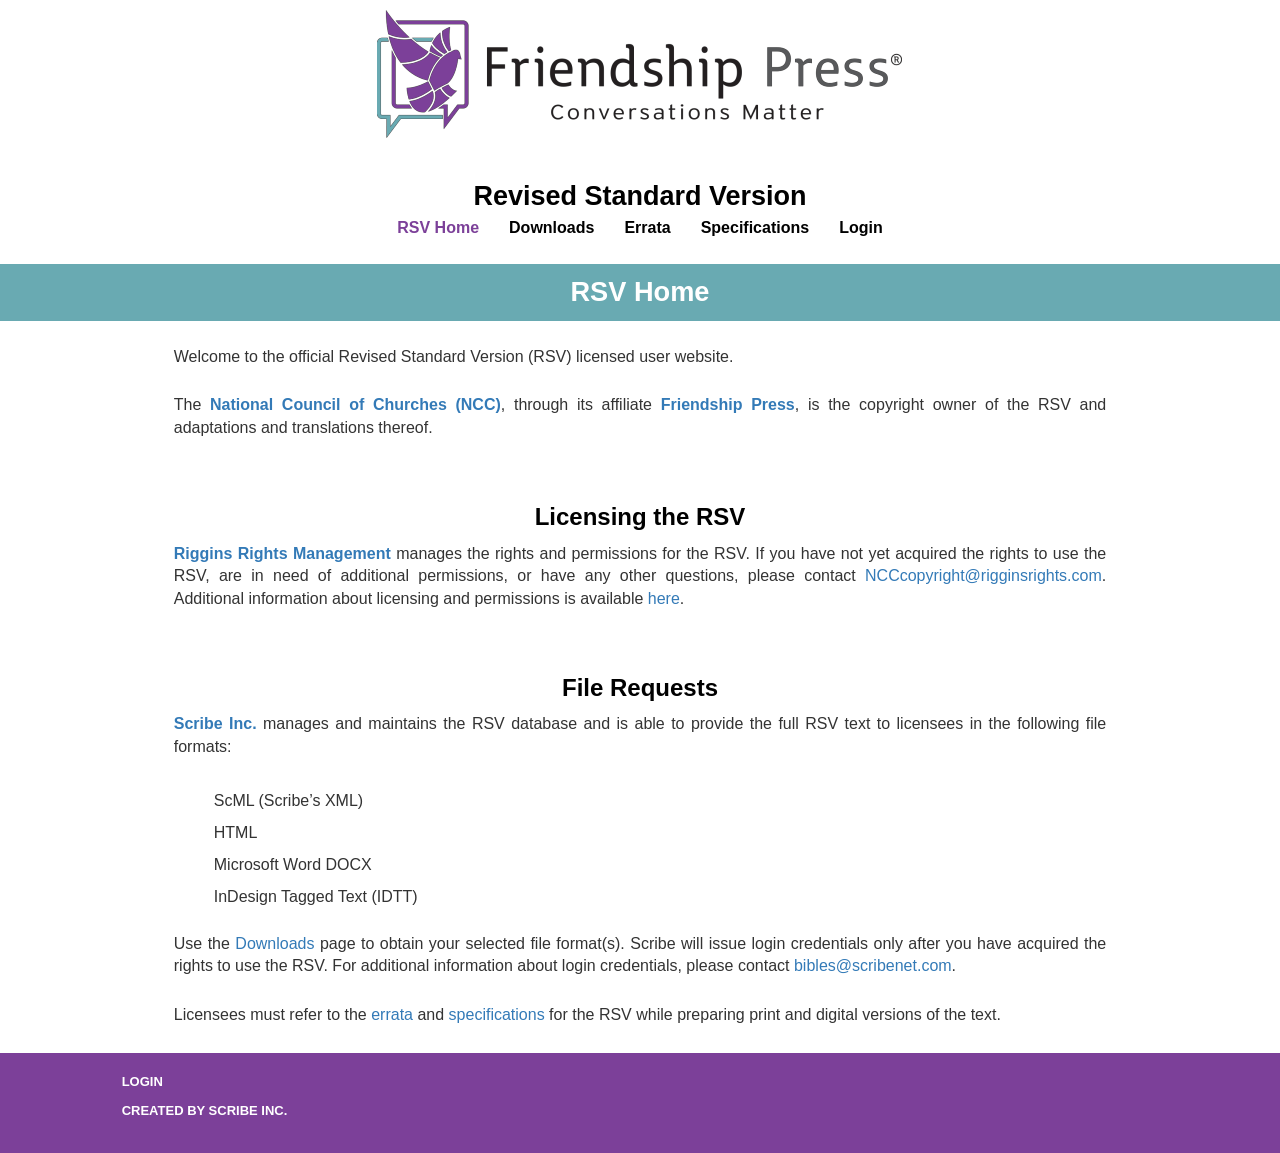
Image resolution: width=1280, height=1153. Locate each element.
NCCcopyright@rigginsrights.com (983, 575)
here (664, 598)
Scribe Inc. (215, 723)
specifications (497, 1014)
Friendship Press (728, 404)
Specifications (755, 227)
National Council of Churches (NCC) (355, 404)
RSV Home (438, 227)
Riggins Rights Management (282, 553)
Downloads (551, 227)
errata (392, 1014)
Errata (647, 227)
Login (861, 227)
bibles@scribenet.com (873, 965)
